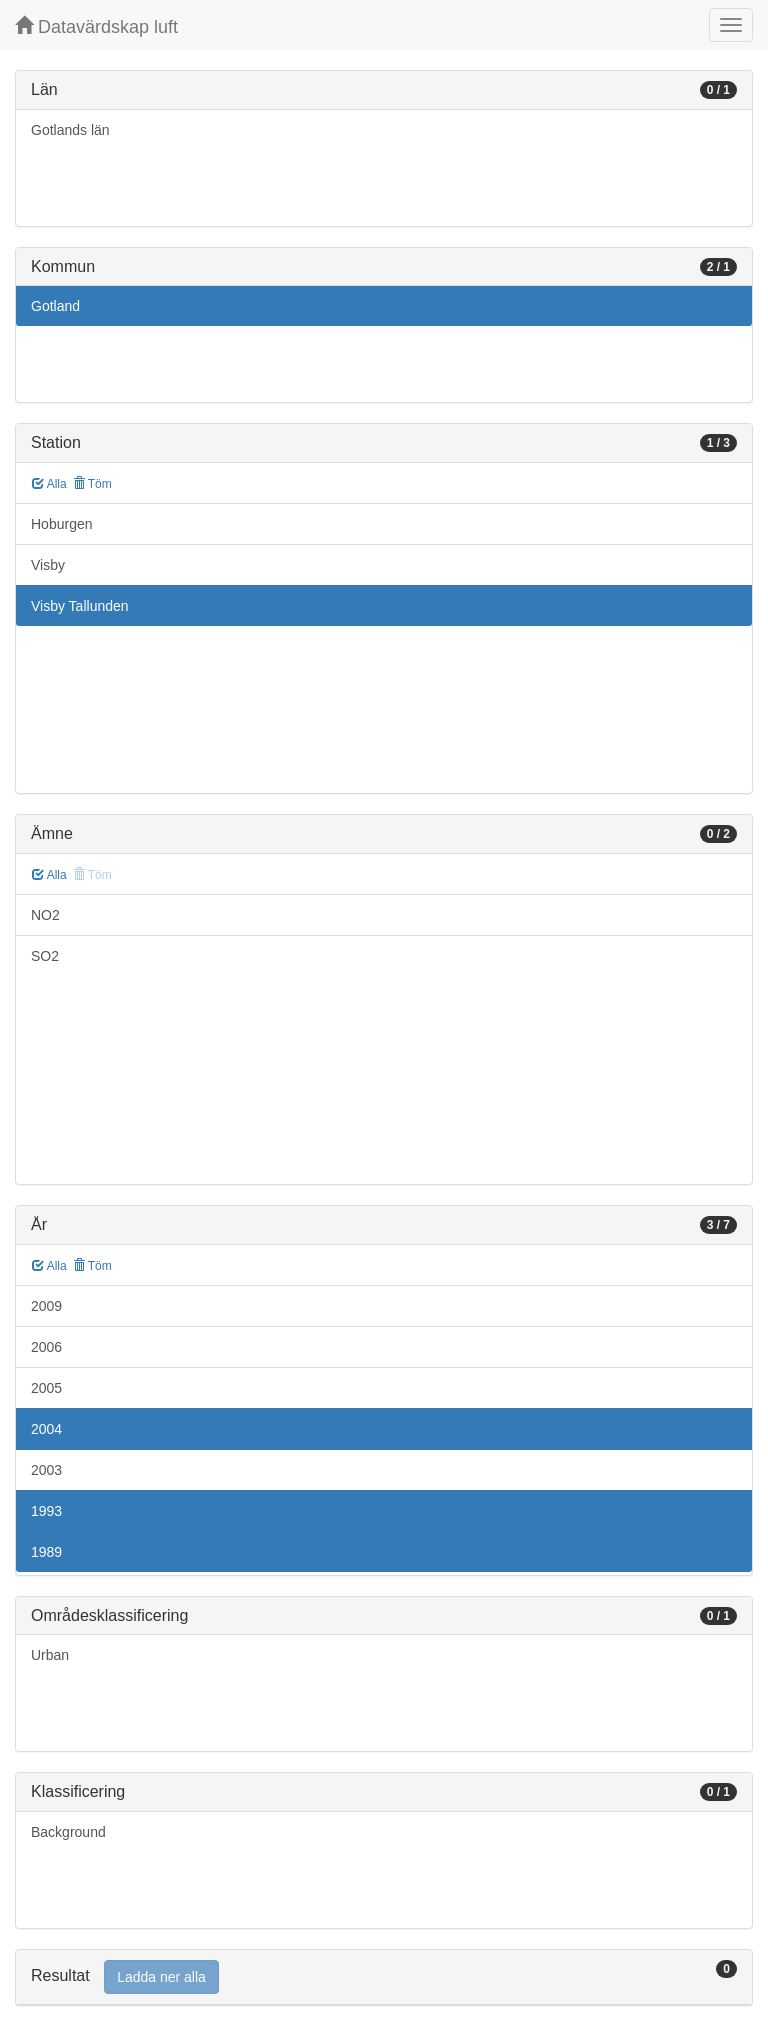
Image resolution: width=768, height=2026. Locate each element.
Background (68, 1832)
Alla (49, 484)
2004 (46, 1429)
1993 (46, 1511)
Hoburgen (62, 524)
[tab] (384, 1977)
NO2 (45, 915)
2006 (46, 1347)
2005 (46, 1388)
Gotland (55, 306)
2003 (46, 1470)
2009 (46, 1306)
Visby (48, 565)
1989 (46, 1552)
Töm (92, 484)
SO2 (45, 956)
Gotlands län (70, 130)
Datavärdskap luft (96, 26)
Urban (50, 1655)
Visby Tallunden (80, 606)
